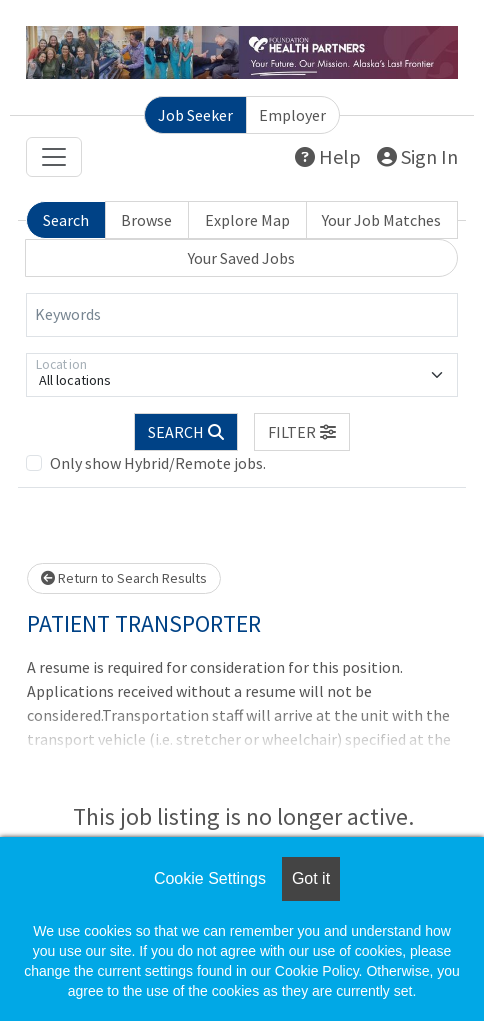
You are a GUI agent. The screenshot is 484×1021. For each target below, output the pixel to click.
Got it (311, 878)
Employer (292, 115)
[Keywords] (242, 315)
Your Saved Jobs (241, 258)
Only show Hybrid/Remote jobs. (158, 463)
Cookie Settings (210, 878)
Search (66, 220)
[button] (302, 432)
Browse (146, 220)
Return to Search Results (124, 578)
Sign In (417, 156)
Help (328, 156)
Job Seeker (195, 115)
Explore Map (247, 220)
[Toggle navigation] (54, 157)
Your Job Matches (381, 220)
